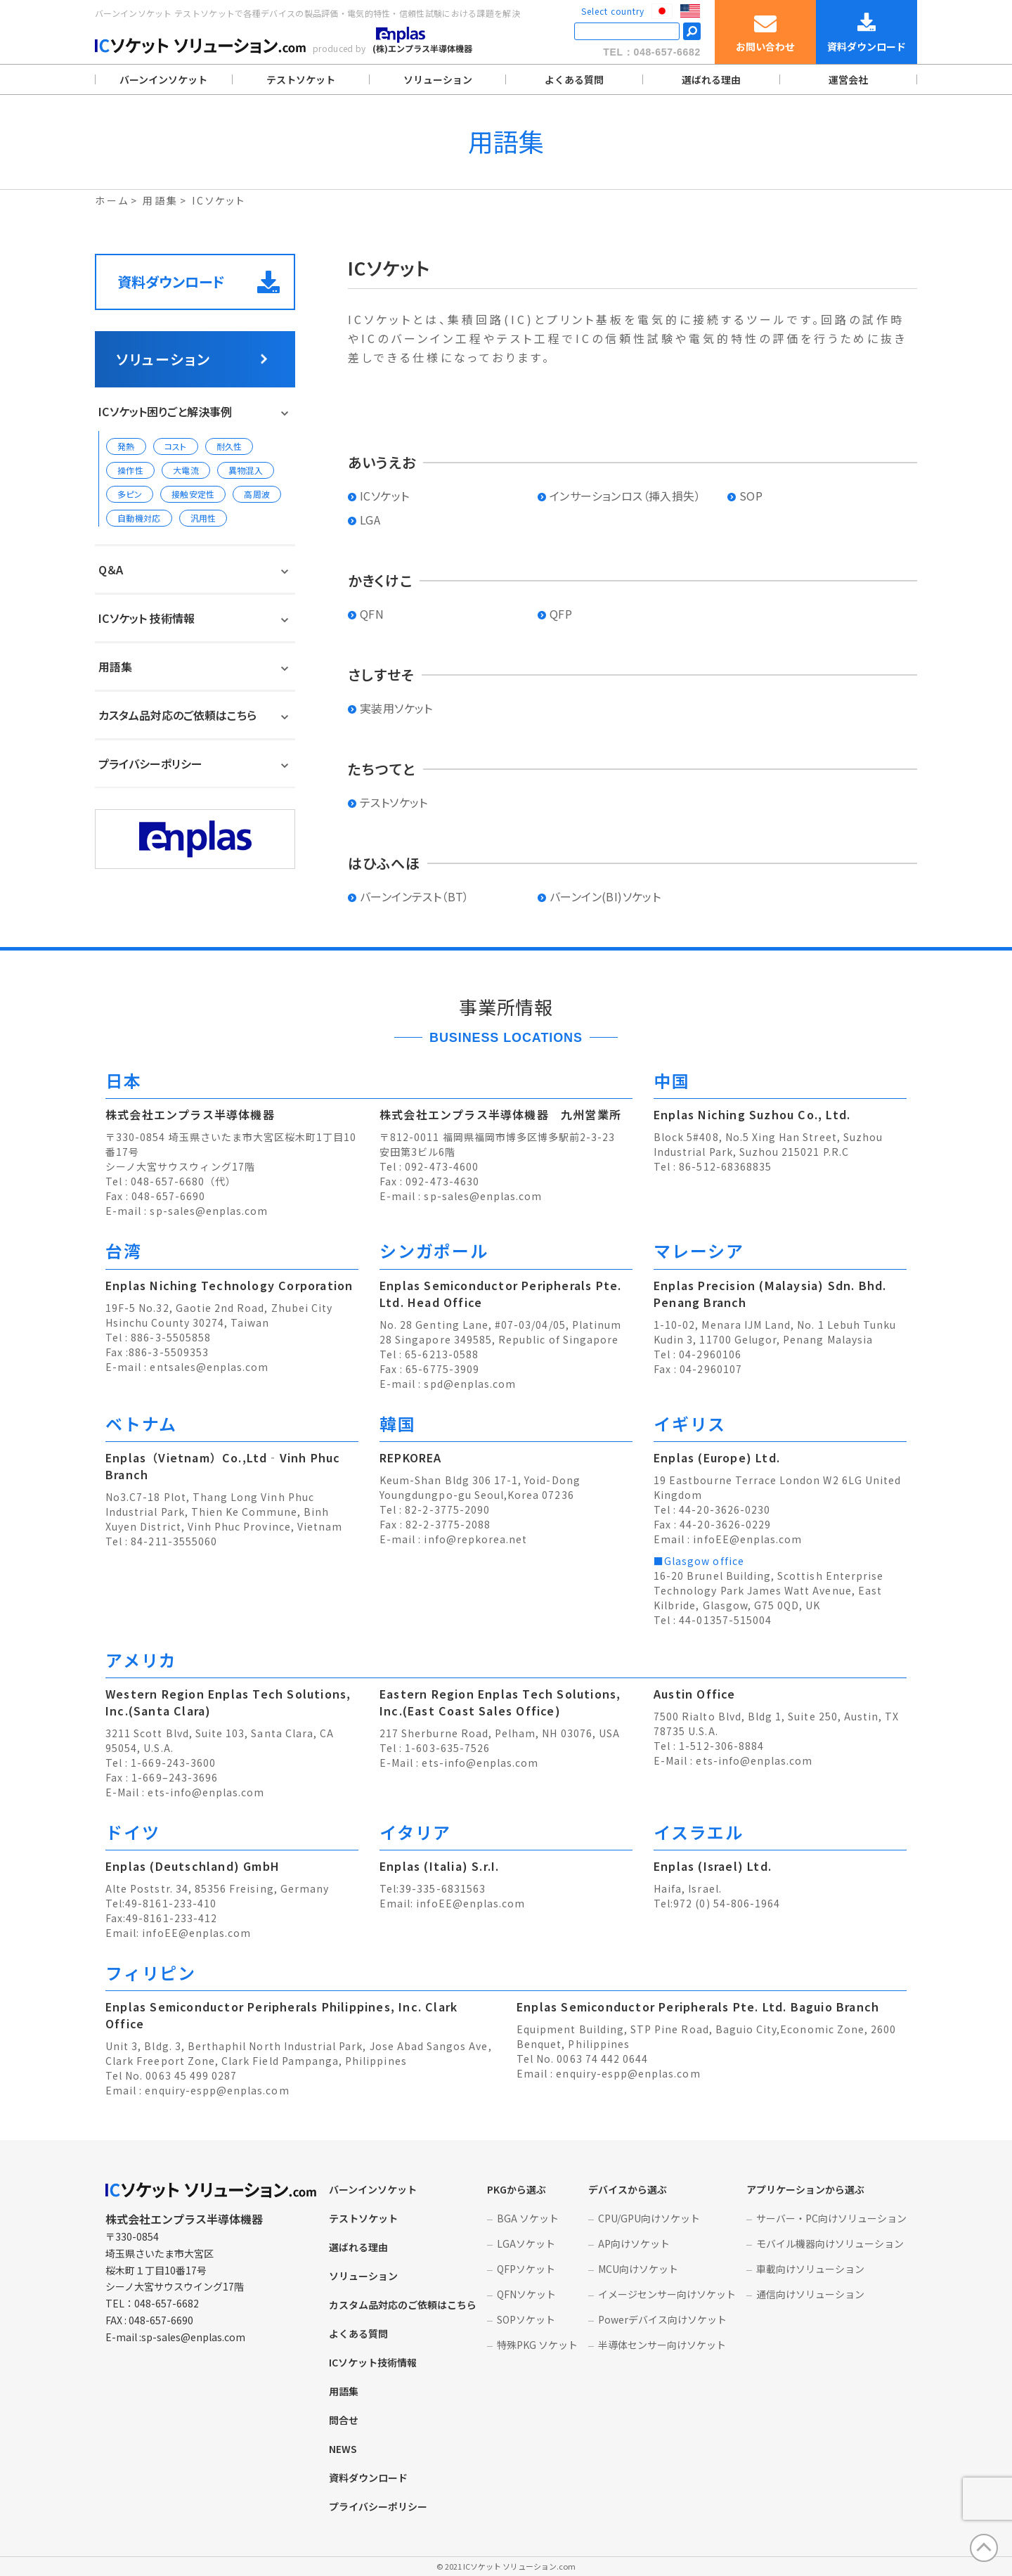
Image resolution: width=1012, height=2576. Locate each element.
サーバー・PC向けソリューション (831, 2218)
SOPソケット (526, 2319)
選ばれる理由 (711, 79)
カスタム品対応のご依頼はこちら (177, 715)
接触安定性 (193, 494)
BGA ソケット (528, 2218)
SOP (751, 495)
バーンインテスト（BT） (414, 896)
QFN (372, 613)
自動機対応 (139, 518)
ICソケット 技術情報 (146, 618)
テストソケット (300, 79)
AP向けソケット (634, 2243)
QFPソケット (526, 2269)
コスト (175, 446)
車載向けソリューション (810, 2269)
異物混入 (245, 470)
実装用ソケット (396, 708)
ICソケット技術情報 (373, 2362)
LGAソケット (526, 2243)
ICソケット (384, 495)
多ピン (129, 494)
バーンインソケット (163, 79)
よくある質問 (574, 79)
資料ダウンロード (198, 282)
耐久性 (229, 446)
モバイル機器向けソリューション (830, 2243)
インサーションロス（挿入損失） (625, 495)
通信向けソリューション (810, 2294)
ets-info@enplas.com (206, 1792)
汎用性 (203, 518)
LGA (370, 519)
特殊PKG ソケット (537, 2345)
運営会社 (848, 79)
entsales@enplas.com (209, 1367)
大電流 (186, 470)
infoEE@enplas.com (747, 1539)
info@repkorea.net (475, 1539)
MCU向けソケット (638, 2269)
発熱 (126, 446)
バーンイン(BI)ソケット (605, 896)
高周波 (257, 494)
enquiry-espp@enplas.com (217, 2090)
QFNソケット (526, 2294)
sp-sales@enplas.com (209, 1211)
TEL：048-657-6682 (652, 52)
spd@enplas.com (470, 1384)
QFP (561, 613)
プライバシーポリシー (150, 763)
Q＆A (110, 569)
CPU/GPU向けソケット (649, 2218)
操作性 (130, 470)
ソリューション (437, 79)
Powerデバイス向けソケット (662, 2319)
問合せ (343, 2420)
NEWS (343, 2449)
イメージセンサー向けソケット (667, 2294)
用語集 (115, 666)
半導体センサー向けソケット (662, 2345)
